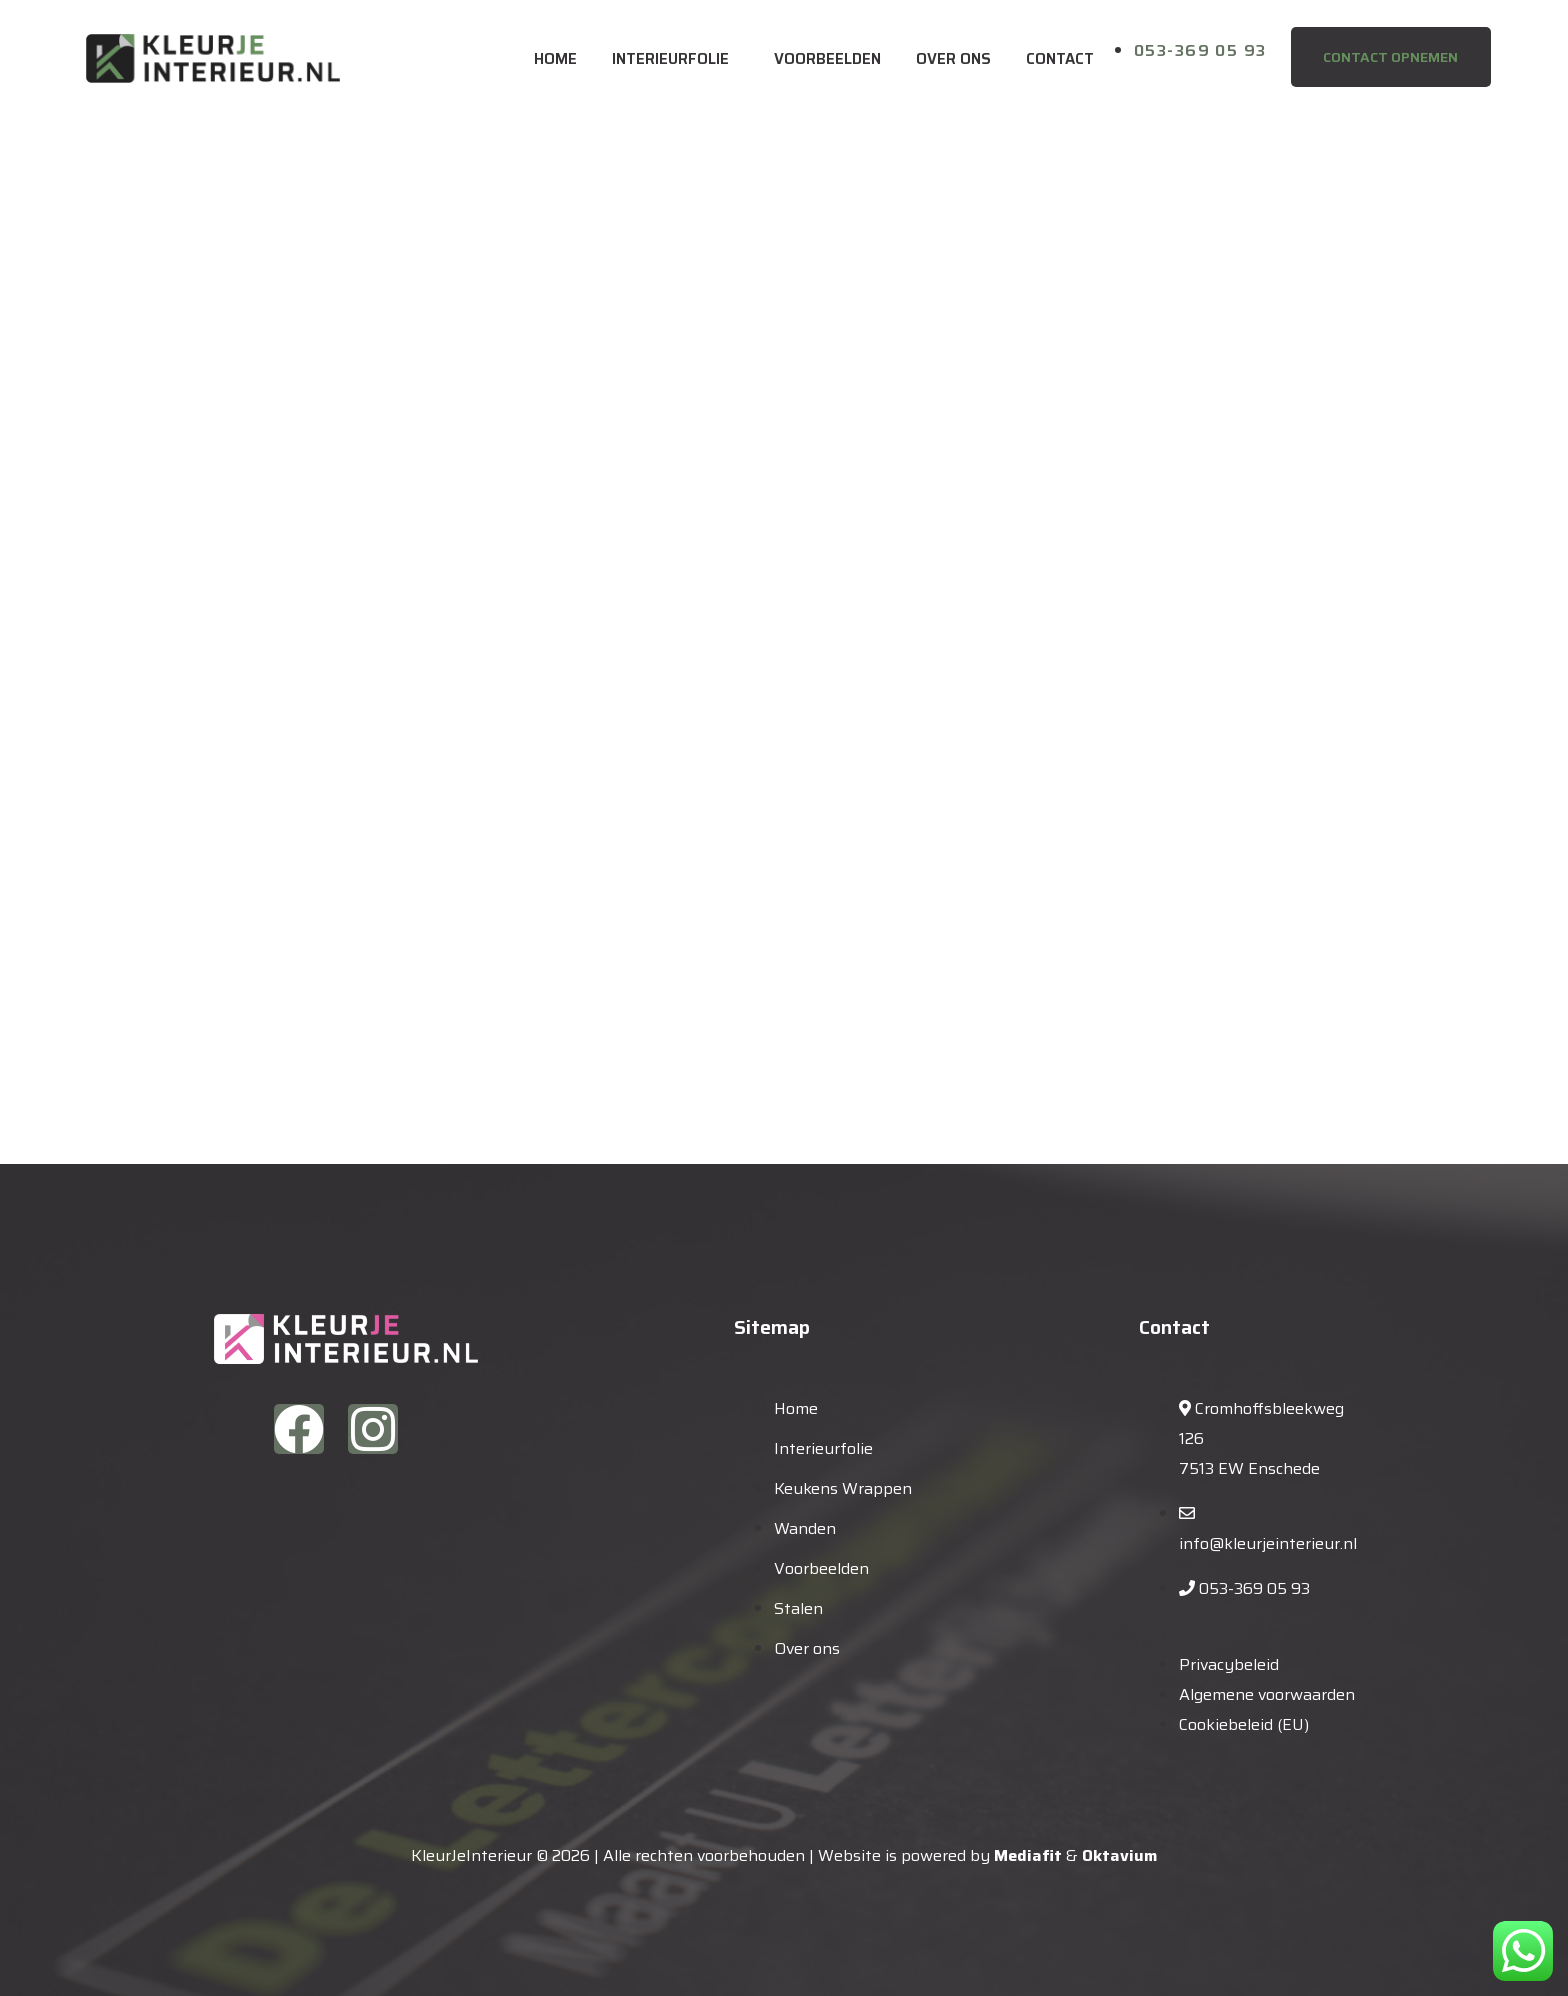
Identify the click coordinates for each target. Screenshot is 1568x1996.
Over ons (953, 59)
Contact (1060, 59)
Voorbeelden (827, 59)
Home (555, 59)
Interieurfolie (670, 59)
